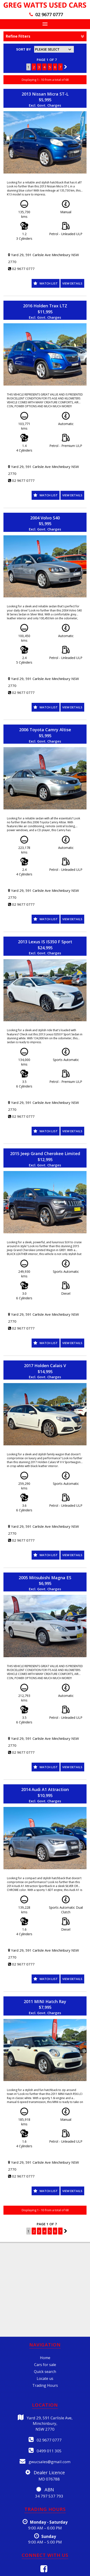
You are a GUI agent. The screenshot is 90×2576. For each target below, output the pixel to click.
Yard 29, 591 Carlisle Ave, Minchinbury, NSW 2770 (45, 2423)
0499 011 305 (45, 2450)
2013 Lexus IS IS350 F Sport (45, 941)
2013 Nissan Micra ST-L (45, 94)
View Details (72, 283)
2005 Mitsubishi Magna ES (45, 1577)
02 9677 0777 (49, 14)
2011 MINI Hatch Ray (45, 2001)
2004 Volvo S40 (45, 518)
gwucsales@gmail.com (45, 2461)
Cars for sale (45, 2364)
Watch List (48, 283)
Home (45, 2357)
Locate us (45, 2378)
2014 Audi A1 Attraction (45, 1789)
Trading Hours (45, 2385)
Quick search (45, 2371)
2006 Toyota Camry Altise (45, 729)
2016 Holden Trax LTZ (45, 306)
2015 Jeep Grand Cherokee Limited (45, 1153)
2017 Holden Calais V (45, 1365)
